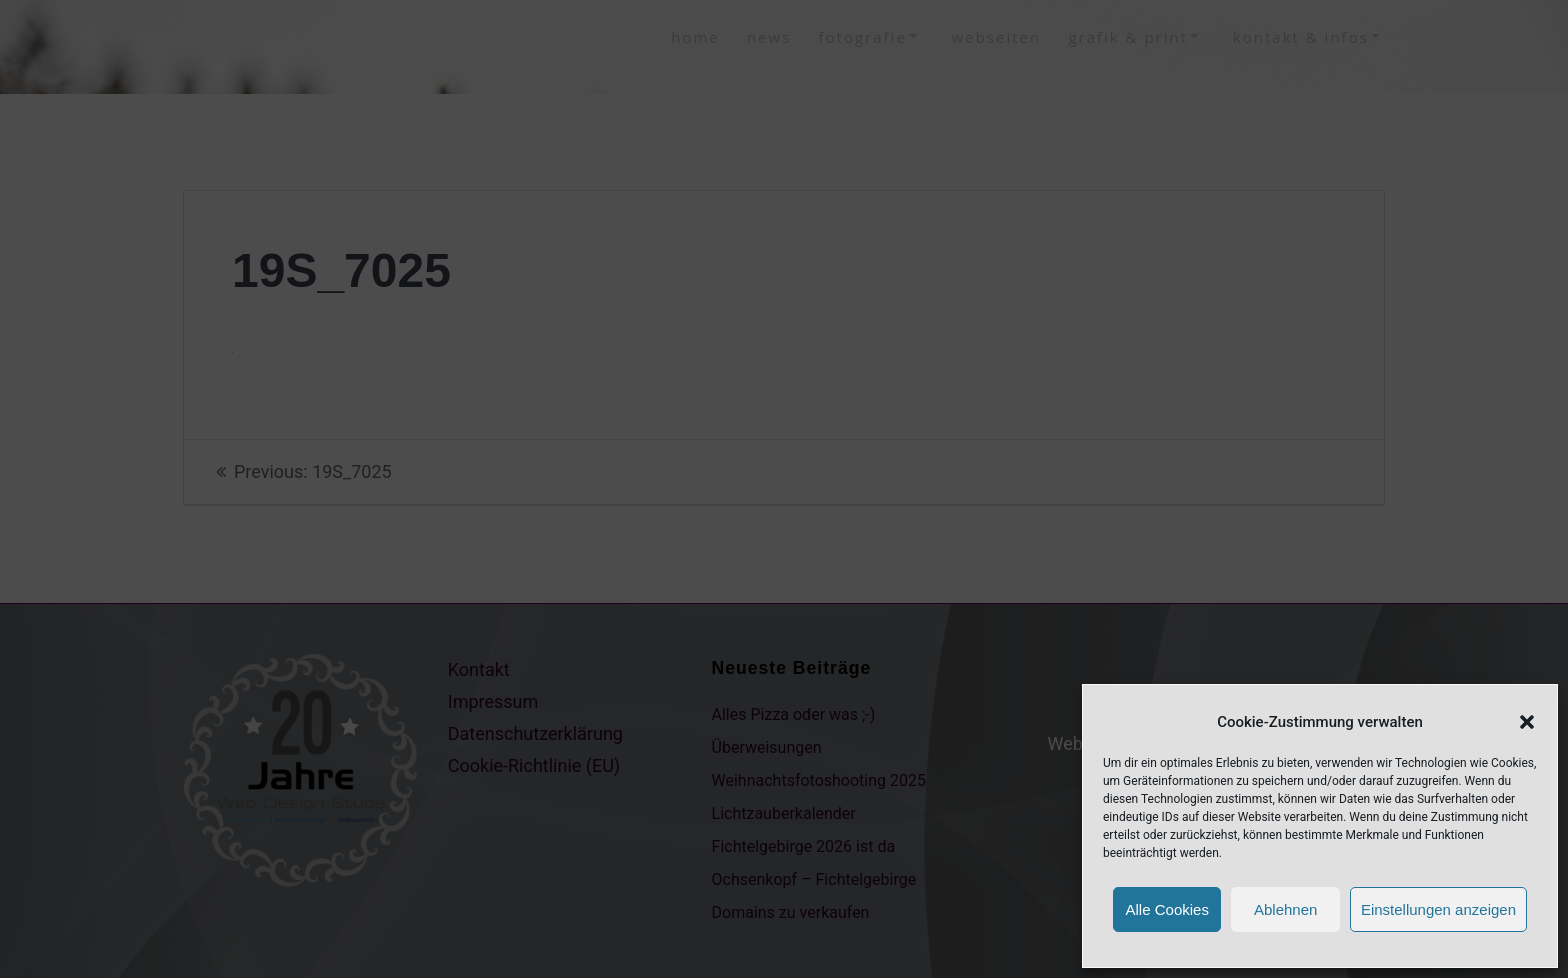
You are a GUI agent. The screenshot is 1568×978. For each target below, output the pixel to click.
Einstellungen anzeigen (1438, 909)
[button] (1527, 722)
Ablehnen (1285, 909)
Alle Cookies (1167, 909)
